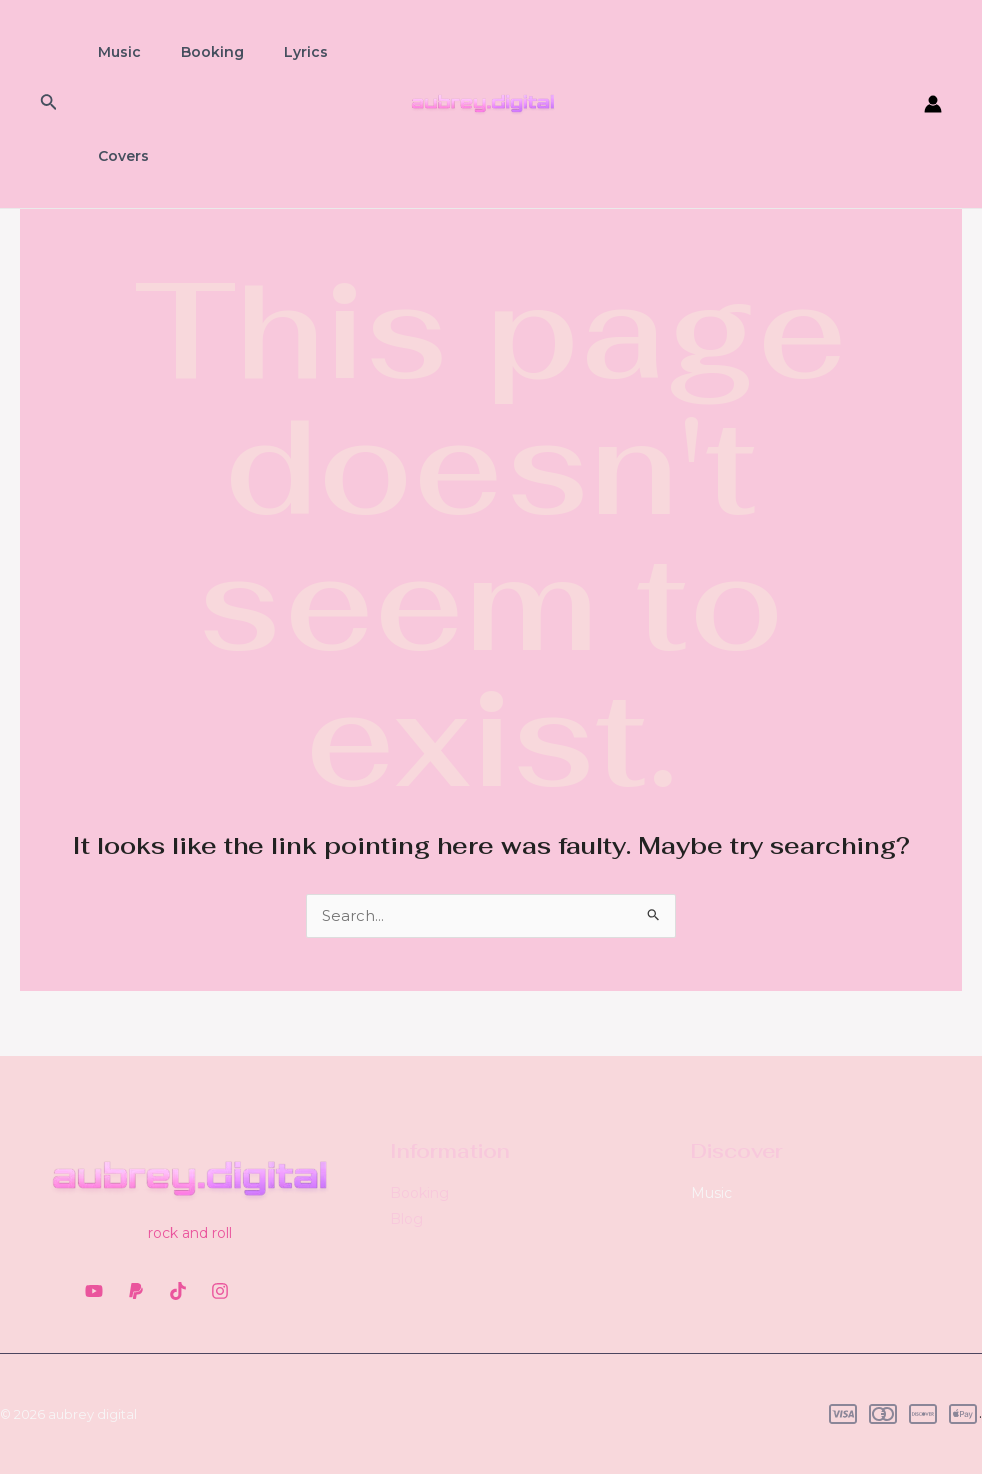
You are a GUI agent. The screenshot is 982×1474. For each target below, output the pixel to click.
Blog (406, 1219)
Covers (117, 156)
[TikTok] (178, 1291)
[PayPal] (136, 1291)
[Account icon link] (933, 104)
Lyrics (276, 52)
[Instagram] (220, 1291)
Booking (194, 52)
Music (113, 52)
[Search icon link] (49, 104)
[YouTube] (94, 1291)
